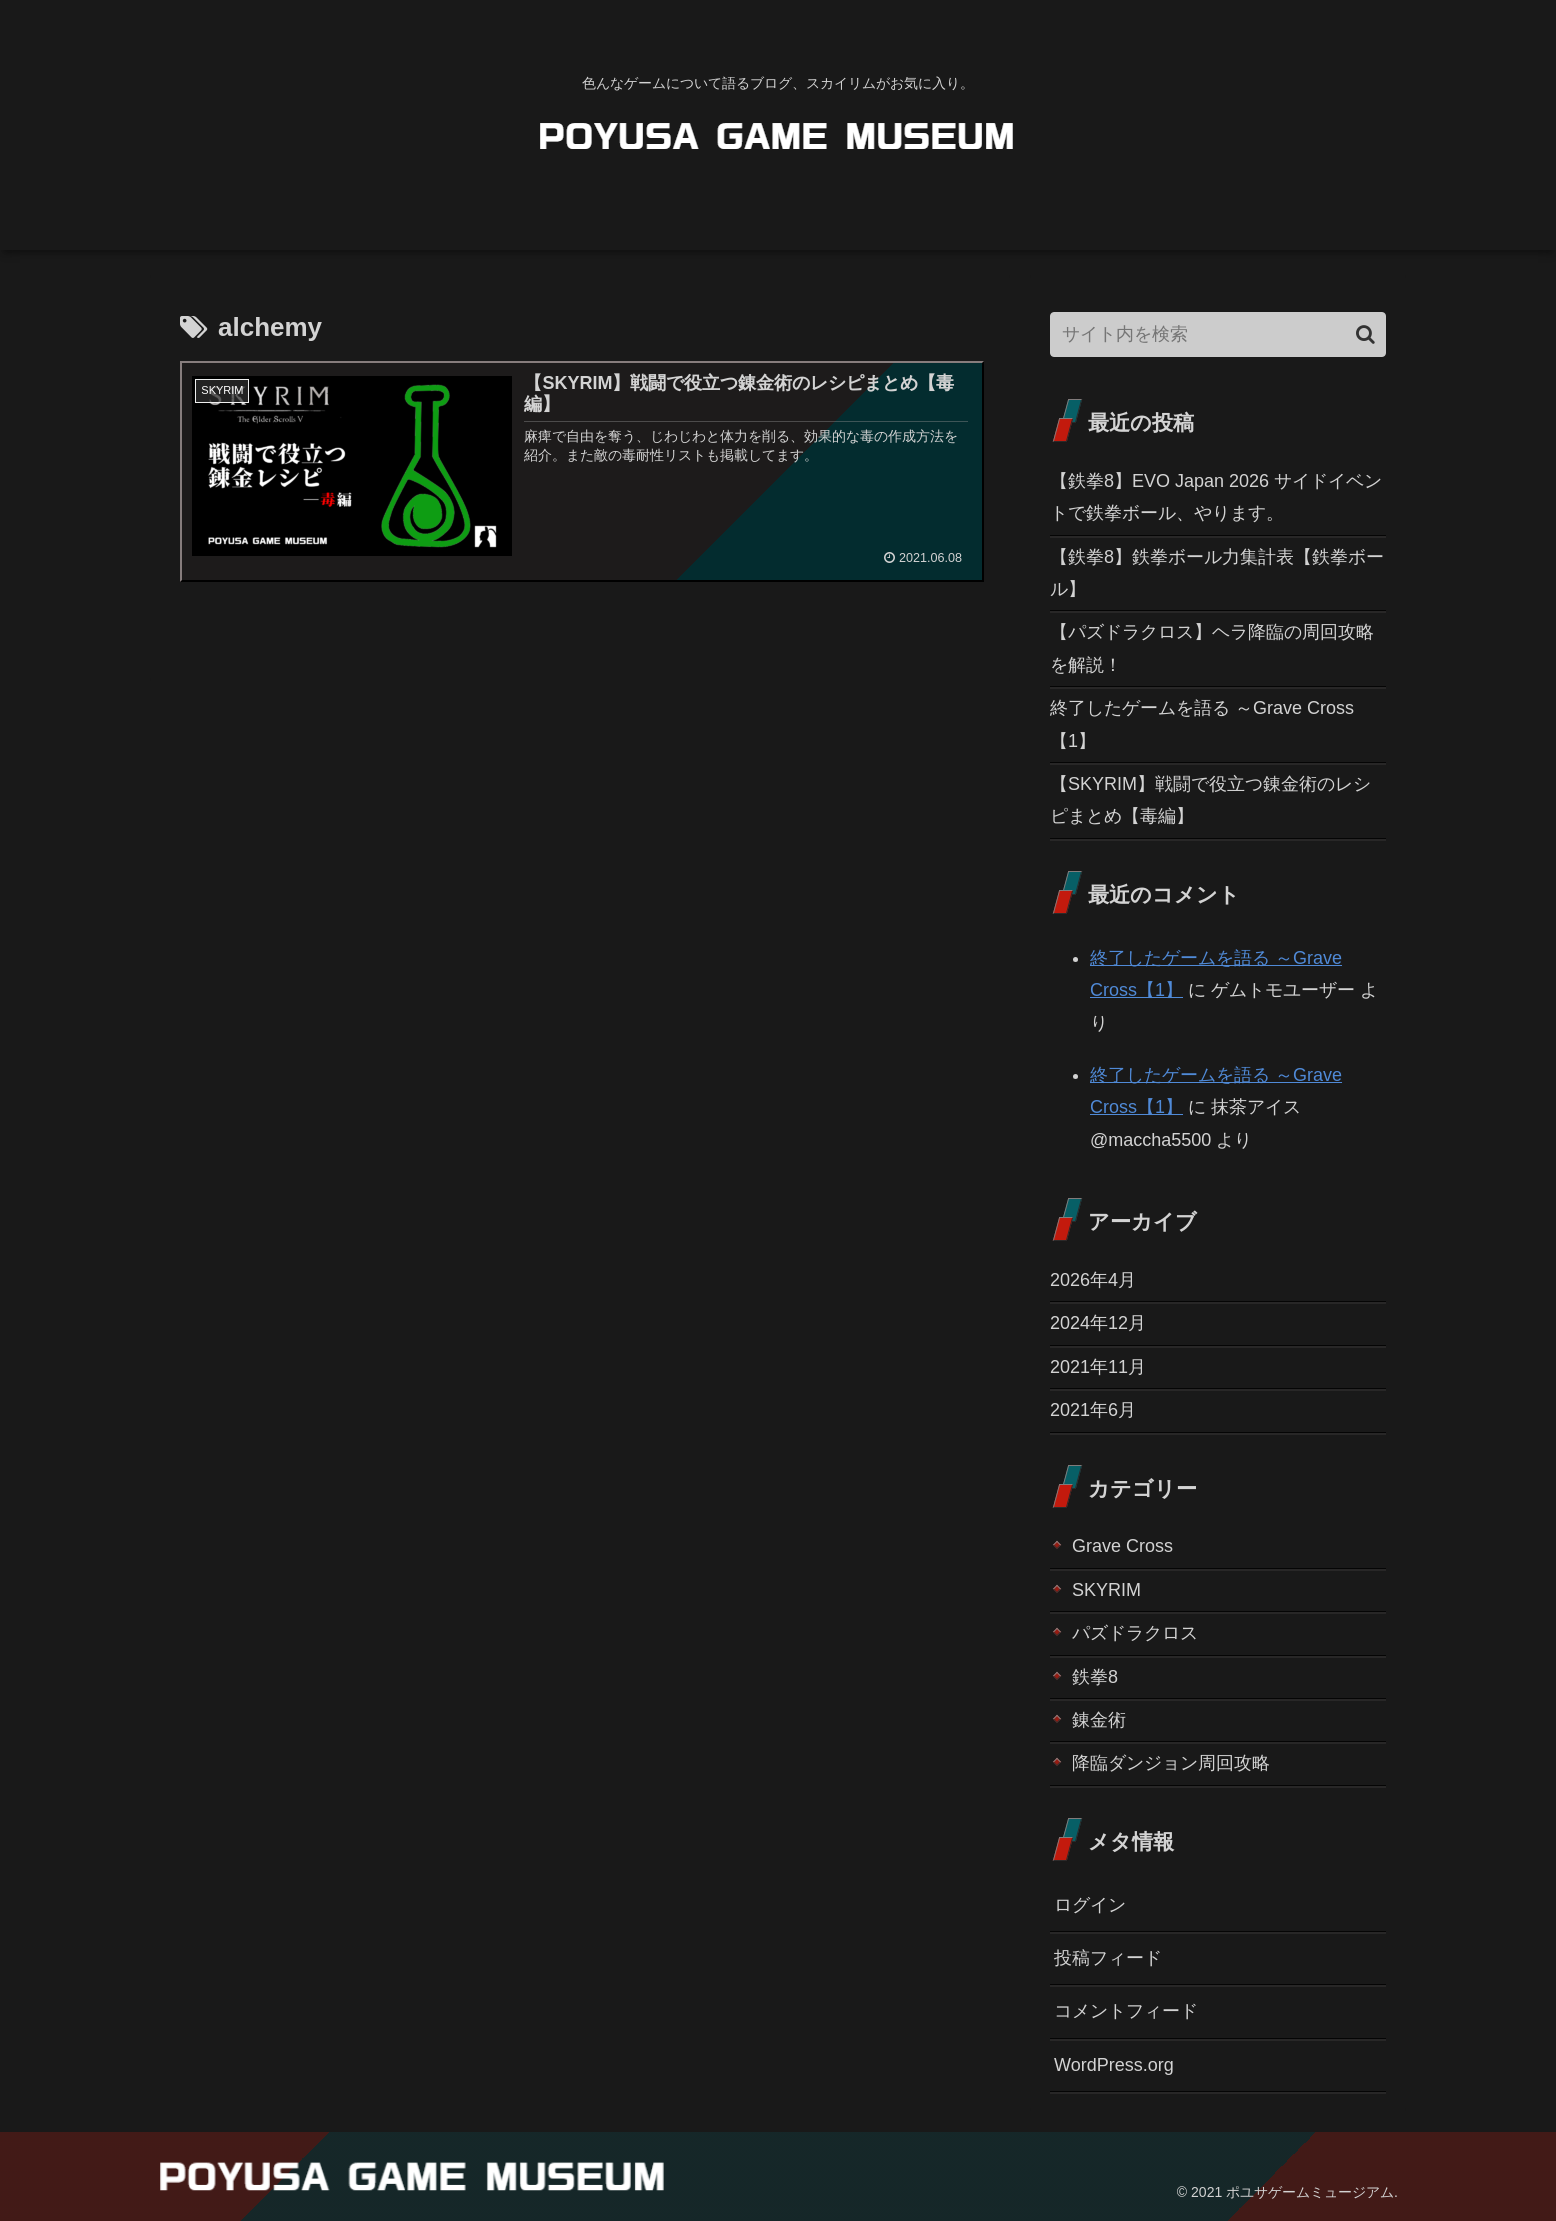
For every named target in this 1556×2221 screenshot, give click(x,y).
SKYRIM (1106, 1590)
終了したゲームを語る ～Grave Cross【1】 (1202, 724)
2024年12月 (1098, 1323)
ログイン (1090, 1905)
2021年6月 (1093, 1410)
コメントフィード (1126, 2011)
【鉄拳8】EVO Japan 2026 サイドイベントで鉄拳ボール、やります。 (1216, 497)
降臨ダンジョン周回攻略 (1171, 1763)
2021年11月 (1098, 1367)
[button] (1365, 334)
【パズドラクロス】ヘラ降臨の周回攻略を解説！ (1212, 648)
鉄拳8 (1095, 1677)
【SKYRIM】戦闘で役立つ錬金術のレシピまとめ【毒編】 (1210, 800)
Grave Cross (1122, 1546)
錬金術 (1099, 1720)
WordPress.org (1114, 2065)
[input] (1218, 334)
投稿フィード (1108, 1958)
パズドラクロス (1135, 1633)
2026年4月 (1093, 1280)
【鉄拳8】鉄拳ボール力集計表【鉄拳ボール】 (1217, 573)
